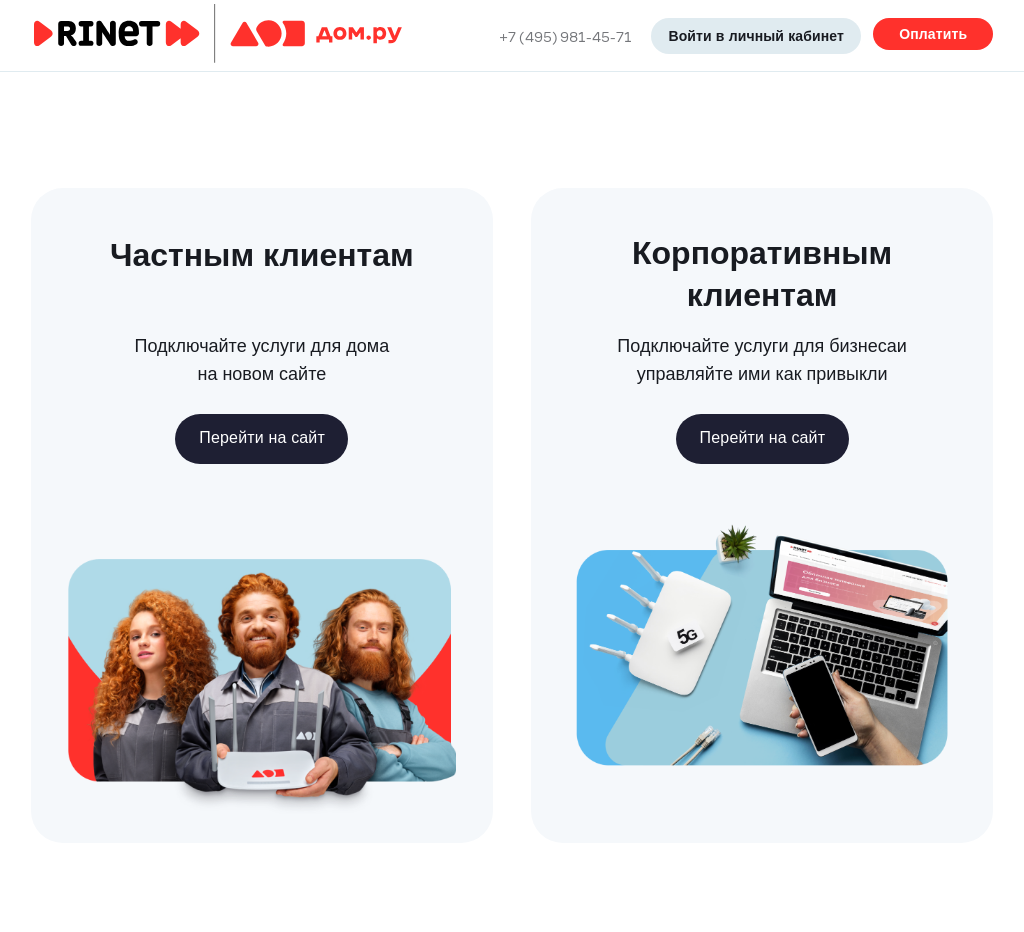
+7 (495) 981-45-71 (565, 36)
